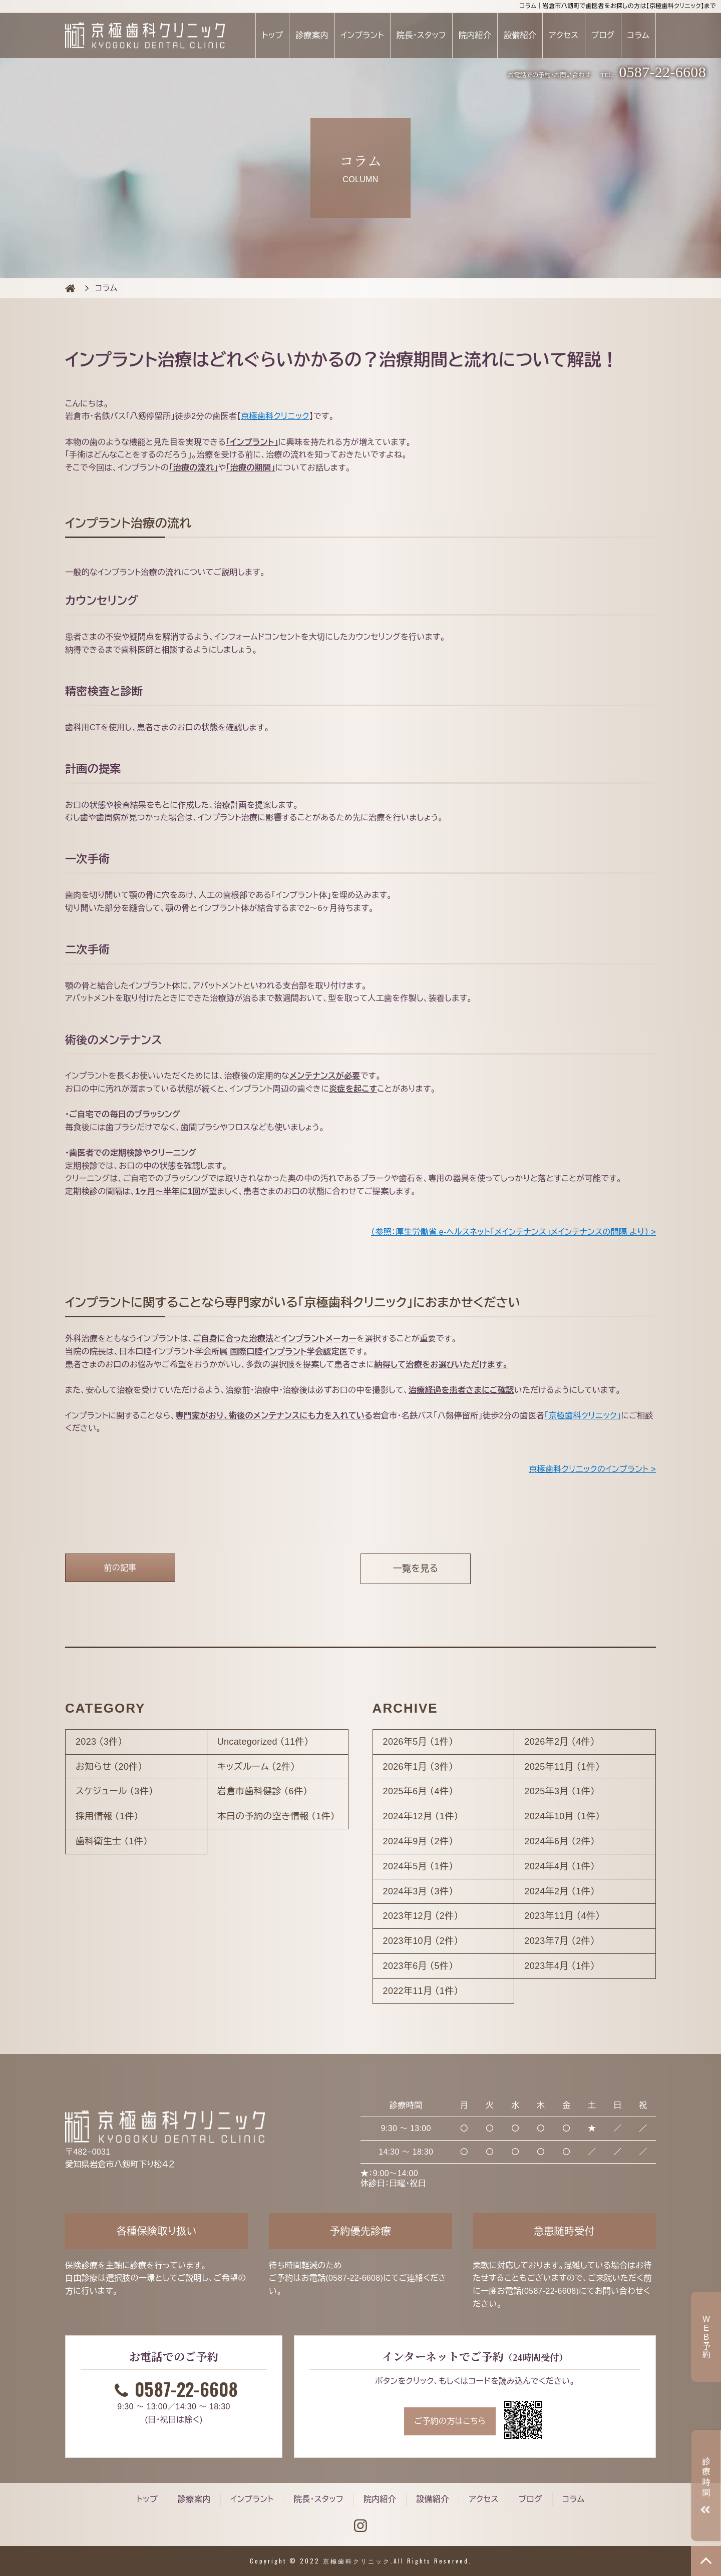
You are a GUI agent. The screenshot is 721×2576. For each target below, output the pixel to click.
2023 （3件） (99, 1742)
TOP (706, 2561)
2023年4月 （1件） (559, 1966)
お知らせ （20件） (109, 1767)
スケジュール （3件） (114, 1791)
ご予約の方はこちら (450, 2421)
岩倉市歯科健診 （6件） (262, 1791)
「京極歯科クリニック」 (582, 1415)
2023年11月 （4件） (562, 1916)
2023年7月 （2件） (559, 1941)
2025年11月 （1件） (562, 1767)
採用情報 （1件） (107, 1816)
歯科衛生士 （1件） (112, 1841)
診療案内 (311, 35)
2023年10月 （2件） (421, 1941)
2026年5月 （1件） (418, 1742)
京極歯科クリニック (275, 416)
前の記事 (120, 1568)
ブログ (602, 35)
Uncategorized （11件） (263, 1742)
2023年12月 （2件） (421, 1916)
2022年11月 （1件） (421, 1991)
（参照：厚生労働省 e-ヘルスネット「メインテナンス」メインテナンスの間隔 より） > (513, 1232)
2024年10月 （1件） (562, 1816)
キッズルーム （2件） (256, 1767)
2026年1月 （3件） (418, 1767)
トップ (272, 35)
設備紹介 (520, 35)
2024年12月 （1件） (421, 1816)
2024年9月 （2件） (418, 1841)
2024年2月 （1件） (559, 1891)
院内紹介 (475, 35)
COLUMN (70, 288)
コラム (638, 35)
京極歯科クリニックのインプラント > (592, 1469)
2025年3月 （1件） (559, 1791)
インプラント (362, 35)
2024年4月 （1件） (559, 1866)
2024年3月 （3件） (418, 1891)
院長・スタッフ (421, 35)
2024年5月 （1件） (418, 1866)
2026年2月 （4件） (559, 1742)
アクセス (563, 35)
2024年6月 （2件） (559, 1841)
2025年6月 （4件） (418, 1791)
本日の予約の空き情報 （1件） (276, 1816)
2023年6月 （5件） (418, 1966)
